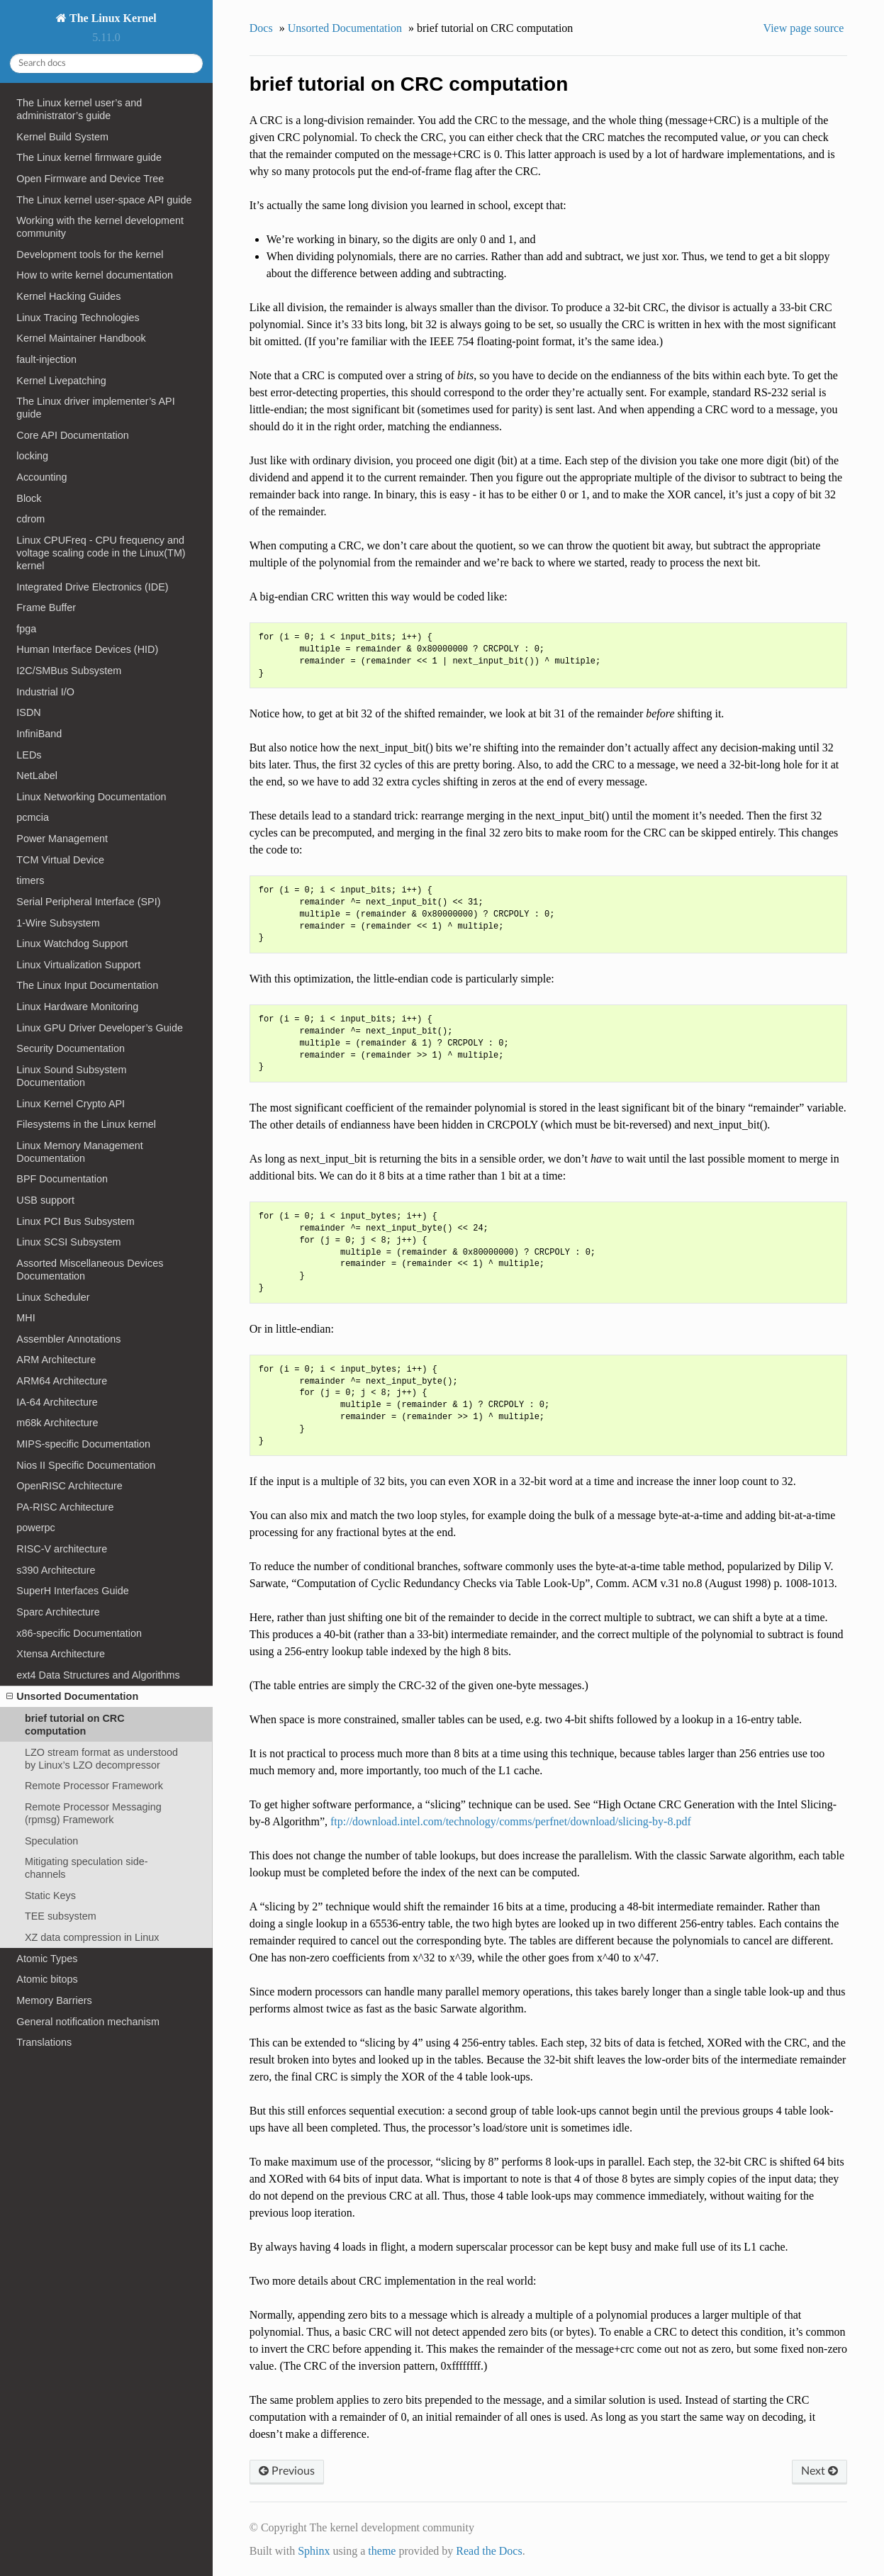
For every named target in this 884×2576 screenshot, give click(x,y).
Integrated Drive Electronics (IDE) (92, 587)
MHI (25, 1317)
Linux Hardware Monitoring (77, 1006)
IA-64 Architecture (56, 1402)
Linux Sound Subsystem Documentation (71, 1076)
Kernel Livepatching (61, 380)
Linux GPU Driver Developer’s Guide (99, 1028)
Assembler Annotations (68, 1339)
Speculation (51, 1841)
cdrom (30, 519)
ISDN (28, 712)
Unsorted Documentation (72, 1696)
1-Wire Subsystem (58, 923)
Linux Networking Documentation (91, 796)
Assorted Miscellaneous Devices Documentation (89, 1270)
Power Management (62, 838)
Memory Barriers (53, 2000)
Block (28, 498)
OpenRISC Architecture (69, 1485)
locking (32, 455)
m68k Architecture (57, 1422)
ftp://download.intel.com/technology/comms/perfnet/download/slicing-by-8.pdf (510, 1821)
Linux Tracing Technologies (77, 317)
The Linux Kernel (111, 18)
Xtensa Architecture (60, 1653)
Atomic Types (46, 1958)
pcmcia (32, 817)
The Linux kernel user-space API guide (103, 200)
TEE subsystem (60, 1916)
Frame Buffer (46, 607)
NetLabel (36, 775)
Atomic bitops (46, 1979)
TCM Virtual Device (60, 860)
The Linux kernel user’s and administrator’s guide (79, 109)
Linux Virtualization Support (78, 964)
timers (30, 880)
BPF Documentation (62, 1179)
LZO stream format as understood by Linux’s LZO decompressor (101, 1759)
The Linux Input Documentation (87, 985)
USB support (45, 1200)
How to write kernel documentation (94, 275)
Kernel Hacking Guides (68, 296)
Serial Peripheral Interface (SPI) (88, 901)
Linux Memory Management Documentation (79, 1152)
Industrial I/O (45, 692)
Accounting (41, 477)
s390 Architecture (55, 1570)
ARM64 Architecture (61, 1381)
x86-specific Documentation (79, 1633)
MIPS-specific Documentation (83, 1444)
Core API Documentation (72, 435)
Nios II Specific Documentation (85, 1465)
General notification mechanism (88, 2021)
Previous (287, 2471)
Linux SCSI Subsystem (68, 1242)
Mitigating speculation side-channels (86, 1868)
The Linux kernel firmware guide (89, 157)
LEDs (28, 755)
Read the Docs (489, 2551)
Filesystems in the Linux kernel (86, 1124)
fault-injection (46, 359)
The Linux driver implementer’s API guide (95, 408)
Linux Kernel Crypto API (70, 1103)
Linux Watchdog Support (72, 943)
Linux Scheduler (52, 1297)
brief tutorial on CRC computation (75, 1725)
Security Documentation (70, 1048)
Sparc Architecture (58, 1612)
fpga (26, 628)
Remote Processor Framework (94, 1785)
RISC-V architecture (61, 1549)
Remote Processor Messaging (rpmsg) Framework (93, 1813)
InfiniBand (39, 733)
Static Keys (50, 1895)
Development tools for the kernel (89, 254)
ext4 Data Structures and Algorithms (97, 1675)
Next (819, 2471)
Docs (261, 28)
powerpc (35, 1527)
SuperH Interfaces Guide (72, 1590)
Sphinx (314, 2551)
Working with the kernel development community (100, 227)
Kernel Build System (62, 136)
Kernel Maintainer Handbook (80, 338)
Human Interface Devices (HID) (87, 649)
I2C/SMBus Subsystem (68, 670)
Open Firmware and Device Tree (90, 178)
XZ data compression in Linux (92, 1937)
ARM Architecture (56, 1359)
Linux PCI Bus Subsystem (75, 1221)
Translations (44, 2042)
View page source (803, 28)
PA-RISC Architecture (64, 1507)
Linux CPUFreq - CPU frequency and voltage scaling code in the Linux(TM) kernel (100, 552)
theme (382, 2551)
